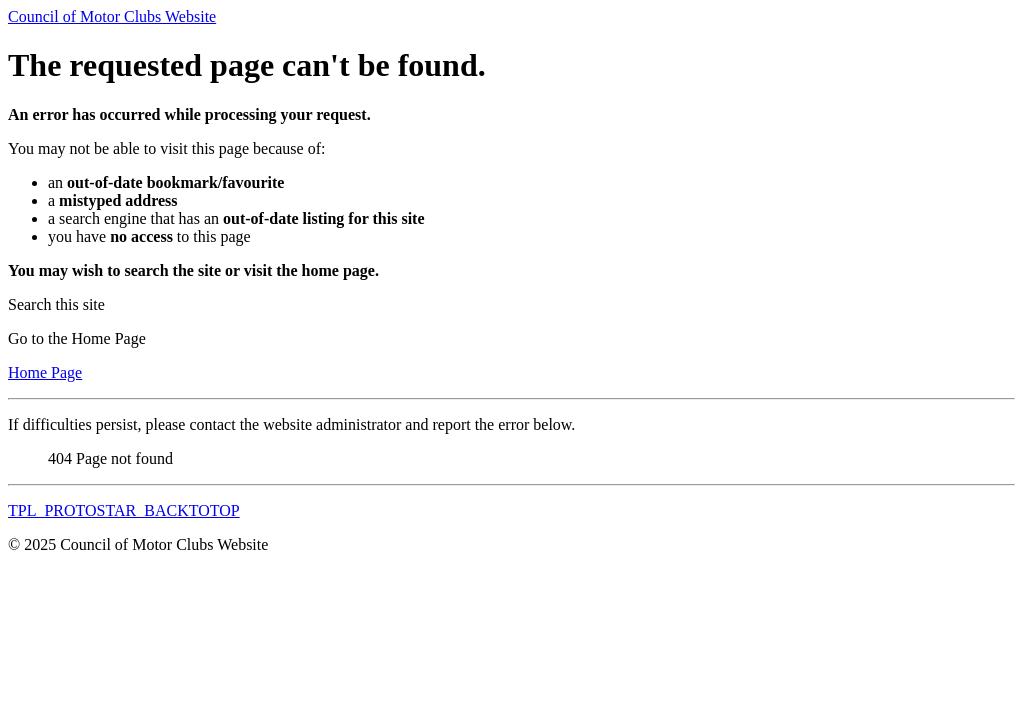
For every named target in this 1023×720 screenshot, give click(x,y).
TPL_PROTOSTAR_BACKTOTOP (124, 510)
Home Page (45, 372)
